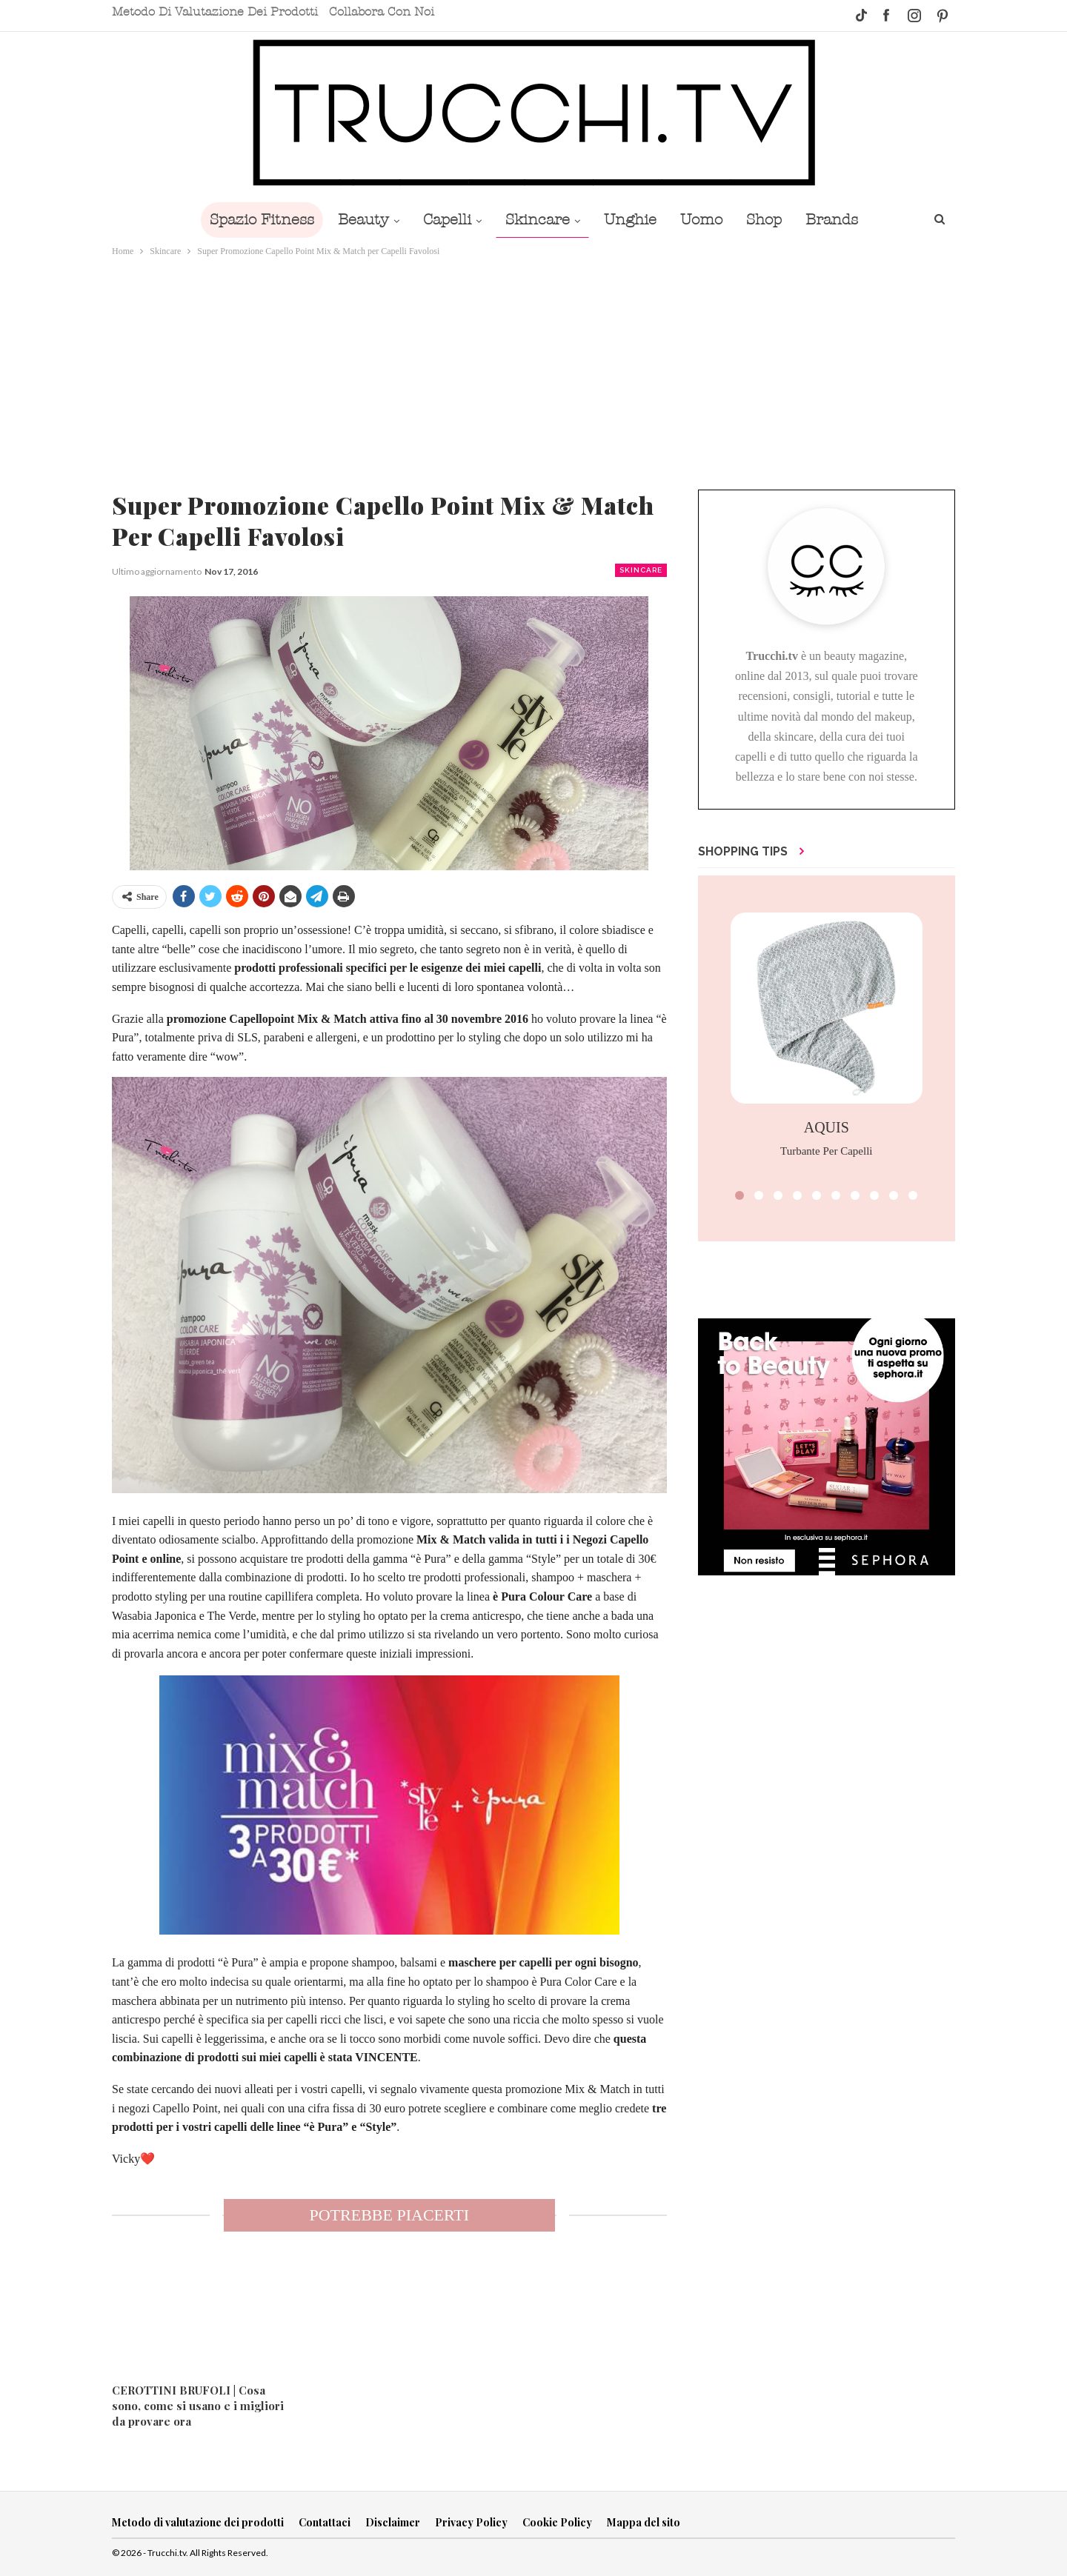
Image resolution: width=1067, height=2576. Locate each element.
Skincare (536, 219)
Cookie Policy (557, 2522)
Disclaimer (392, 2522)
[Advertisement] (533, 370)
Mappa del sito (643, 2522)
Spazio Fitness (251, 219)
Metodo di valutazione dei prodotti (215, 12)
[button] (739, 1195)
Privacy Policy (471, 2522)
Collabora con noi (381, 12)
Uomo (706, 219)
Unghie (631, 219)
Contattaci (324, 2522)
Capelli (443, 219)
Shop (771, 219)
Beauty (356, 219)
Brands (842, 219)
